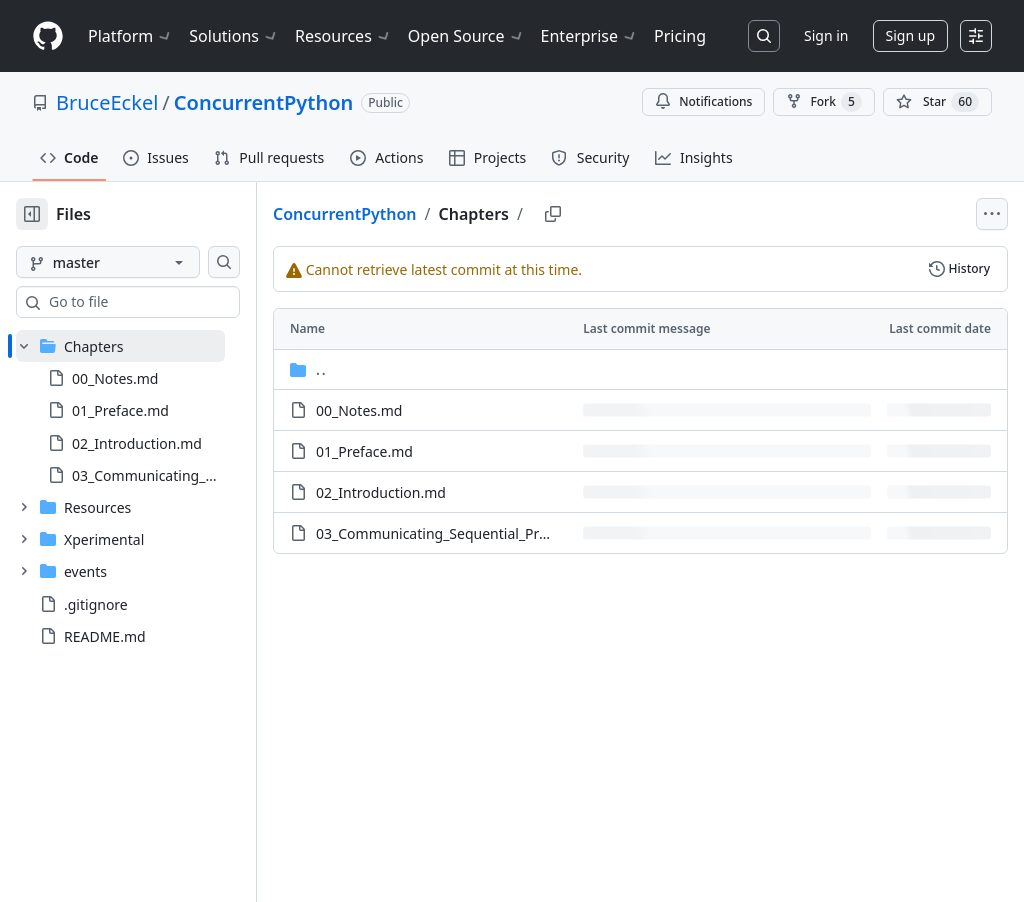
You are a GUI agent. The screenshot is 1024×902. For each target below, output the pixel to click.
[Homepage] (48, 36)
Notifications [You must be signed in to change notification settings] (703, 101)
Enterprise (589, 36)
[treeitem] (152, 410)
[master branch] (140, 262)
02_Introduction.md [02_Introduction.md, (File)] (445, 492)
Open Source (466, 36)
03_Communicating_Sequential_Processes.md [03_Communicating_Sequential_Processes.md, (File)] (530, 533)
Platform (130, 36)
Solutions (234, 36)
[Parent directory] (672, 369)
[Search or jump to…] (764, 36)
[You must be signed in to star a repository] (937, 102)
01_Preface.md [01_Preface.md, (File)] (428, 451)
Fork (823, 102)
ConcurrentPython (263, 102)
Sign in (826, 35)
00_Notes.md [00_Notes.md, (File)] (423, 410)
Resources (343, 36)
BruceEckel (107, 102)
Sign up (910, 35)
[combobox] (168, 302)
